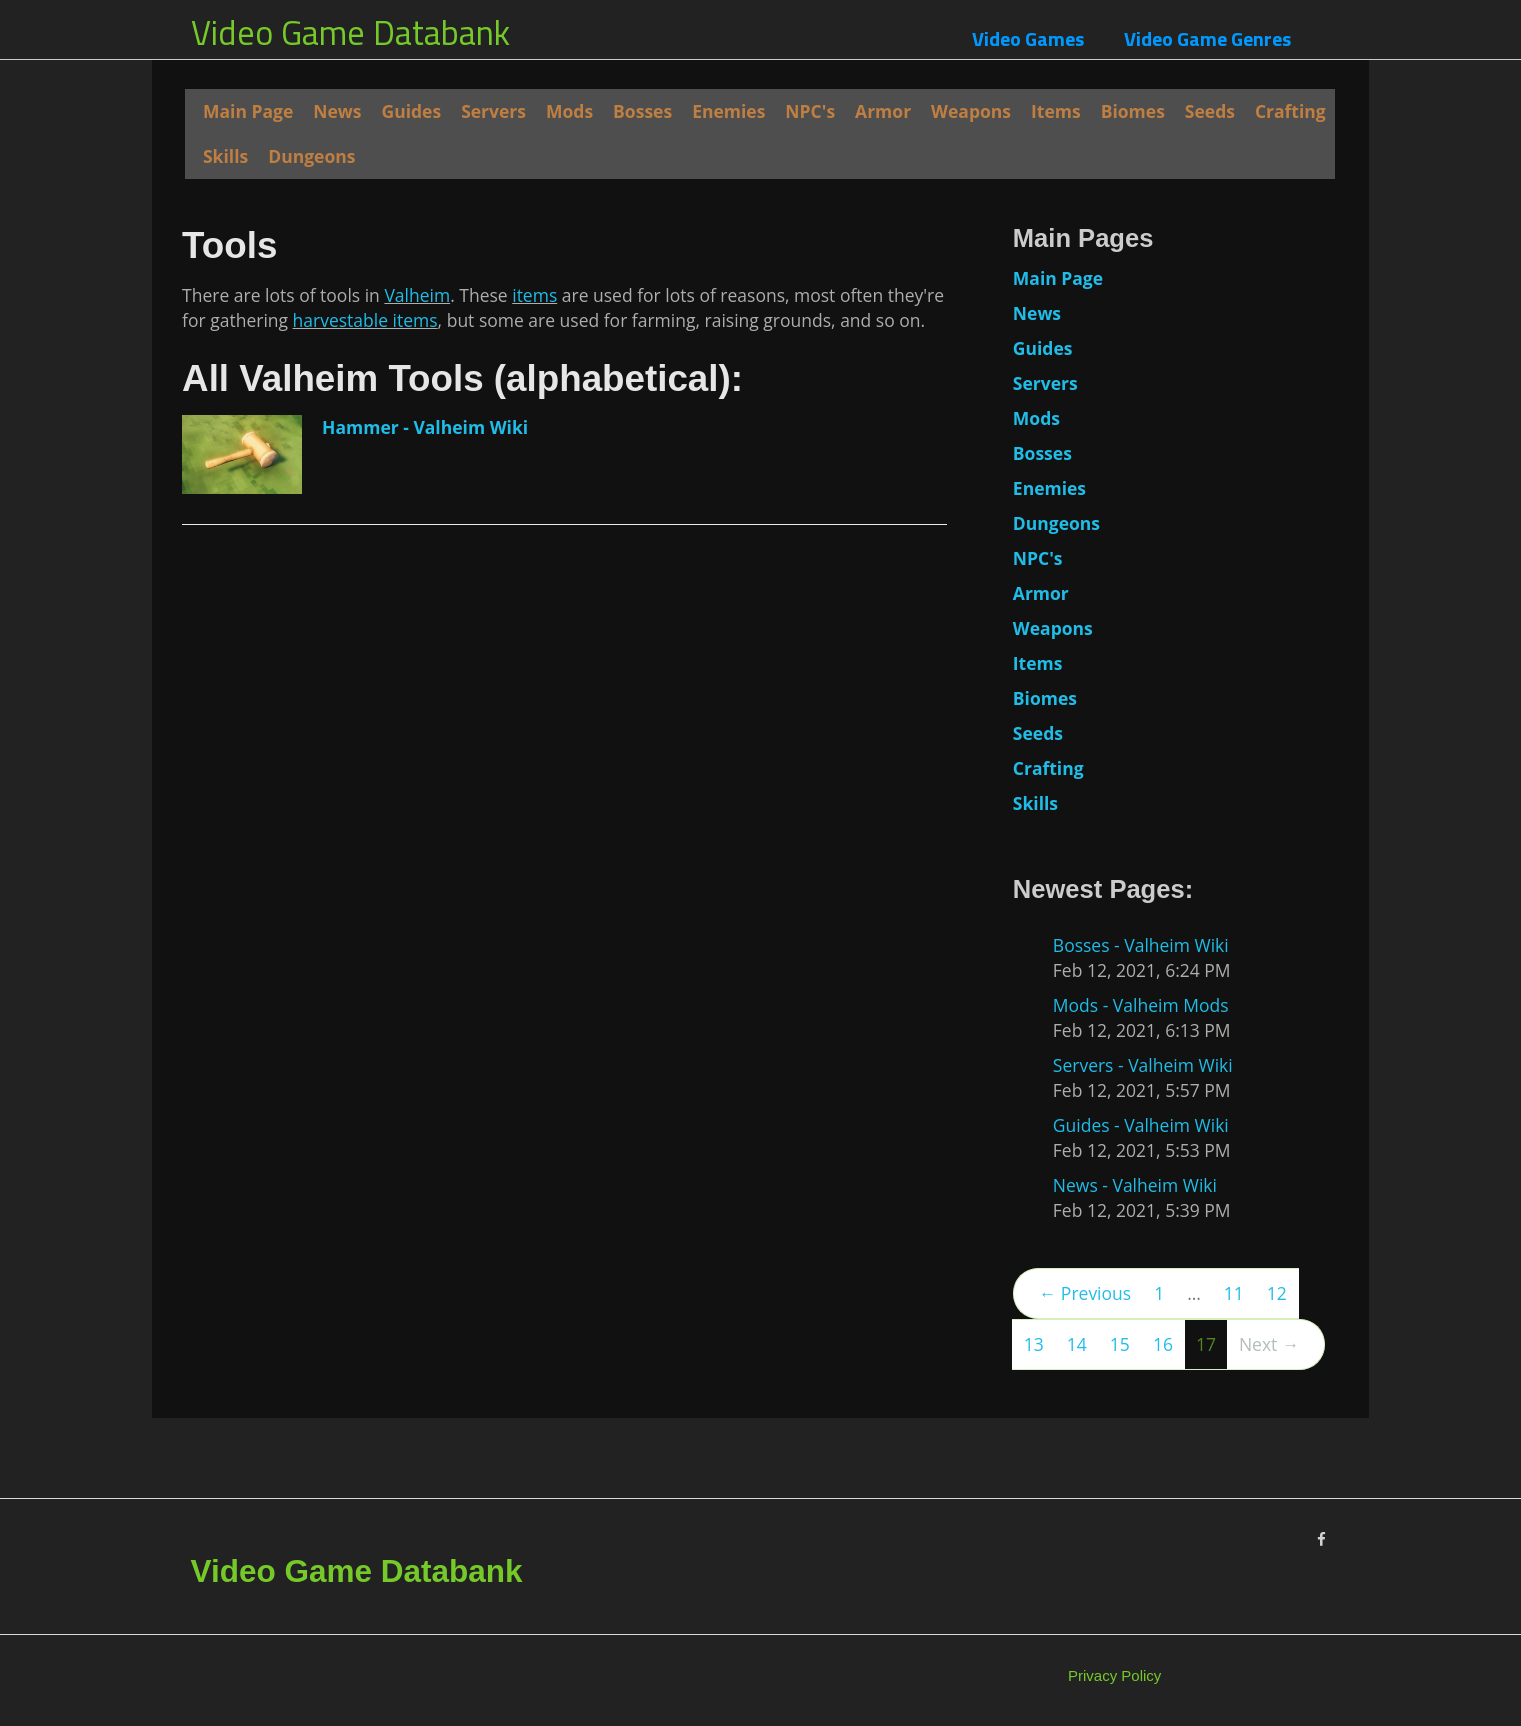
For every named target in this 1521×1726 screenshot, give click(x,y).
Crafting (1290, 111)
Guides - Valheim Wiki (1141, 1125)
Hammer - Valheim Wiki (425, 857)
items (534, 725)
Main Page (248, 111)
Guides (411, 111)
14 (1077, 1344)
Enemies (728, 111)
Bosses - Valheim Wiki (1141, 945)
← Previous (1085, 1293)
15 (1120, 1344)
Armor (883, 111)
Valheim (417, 725)
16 (1163, 1344)
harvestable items (365, 750)
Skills (225, 156)
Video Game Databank (350, 32)
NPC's (810, 111)
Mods (569, 111)
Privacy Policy (1114, 1675)
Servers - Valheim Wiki (1143, 1065)
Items (1056, 111)
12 (1277, 1293)
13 (1034, 1344)
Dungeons (311, 156)
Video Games (1028, 38)
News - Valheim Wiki (1135, 1185)
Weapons (971, 111)
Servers (493, 111)
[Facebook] (1321, 1539)
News (337, 111)
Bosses (642, 111)
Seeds (1210, 111)
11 (1234, 1293)
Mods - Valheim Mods (1141, 1005)
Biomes (1133, 111)
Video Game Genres (1207, 38)
